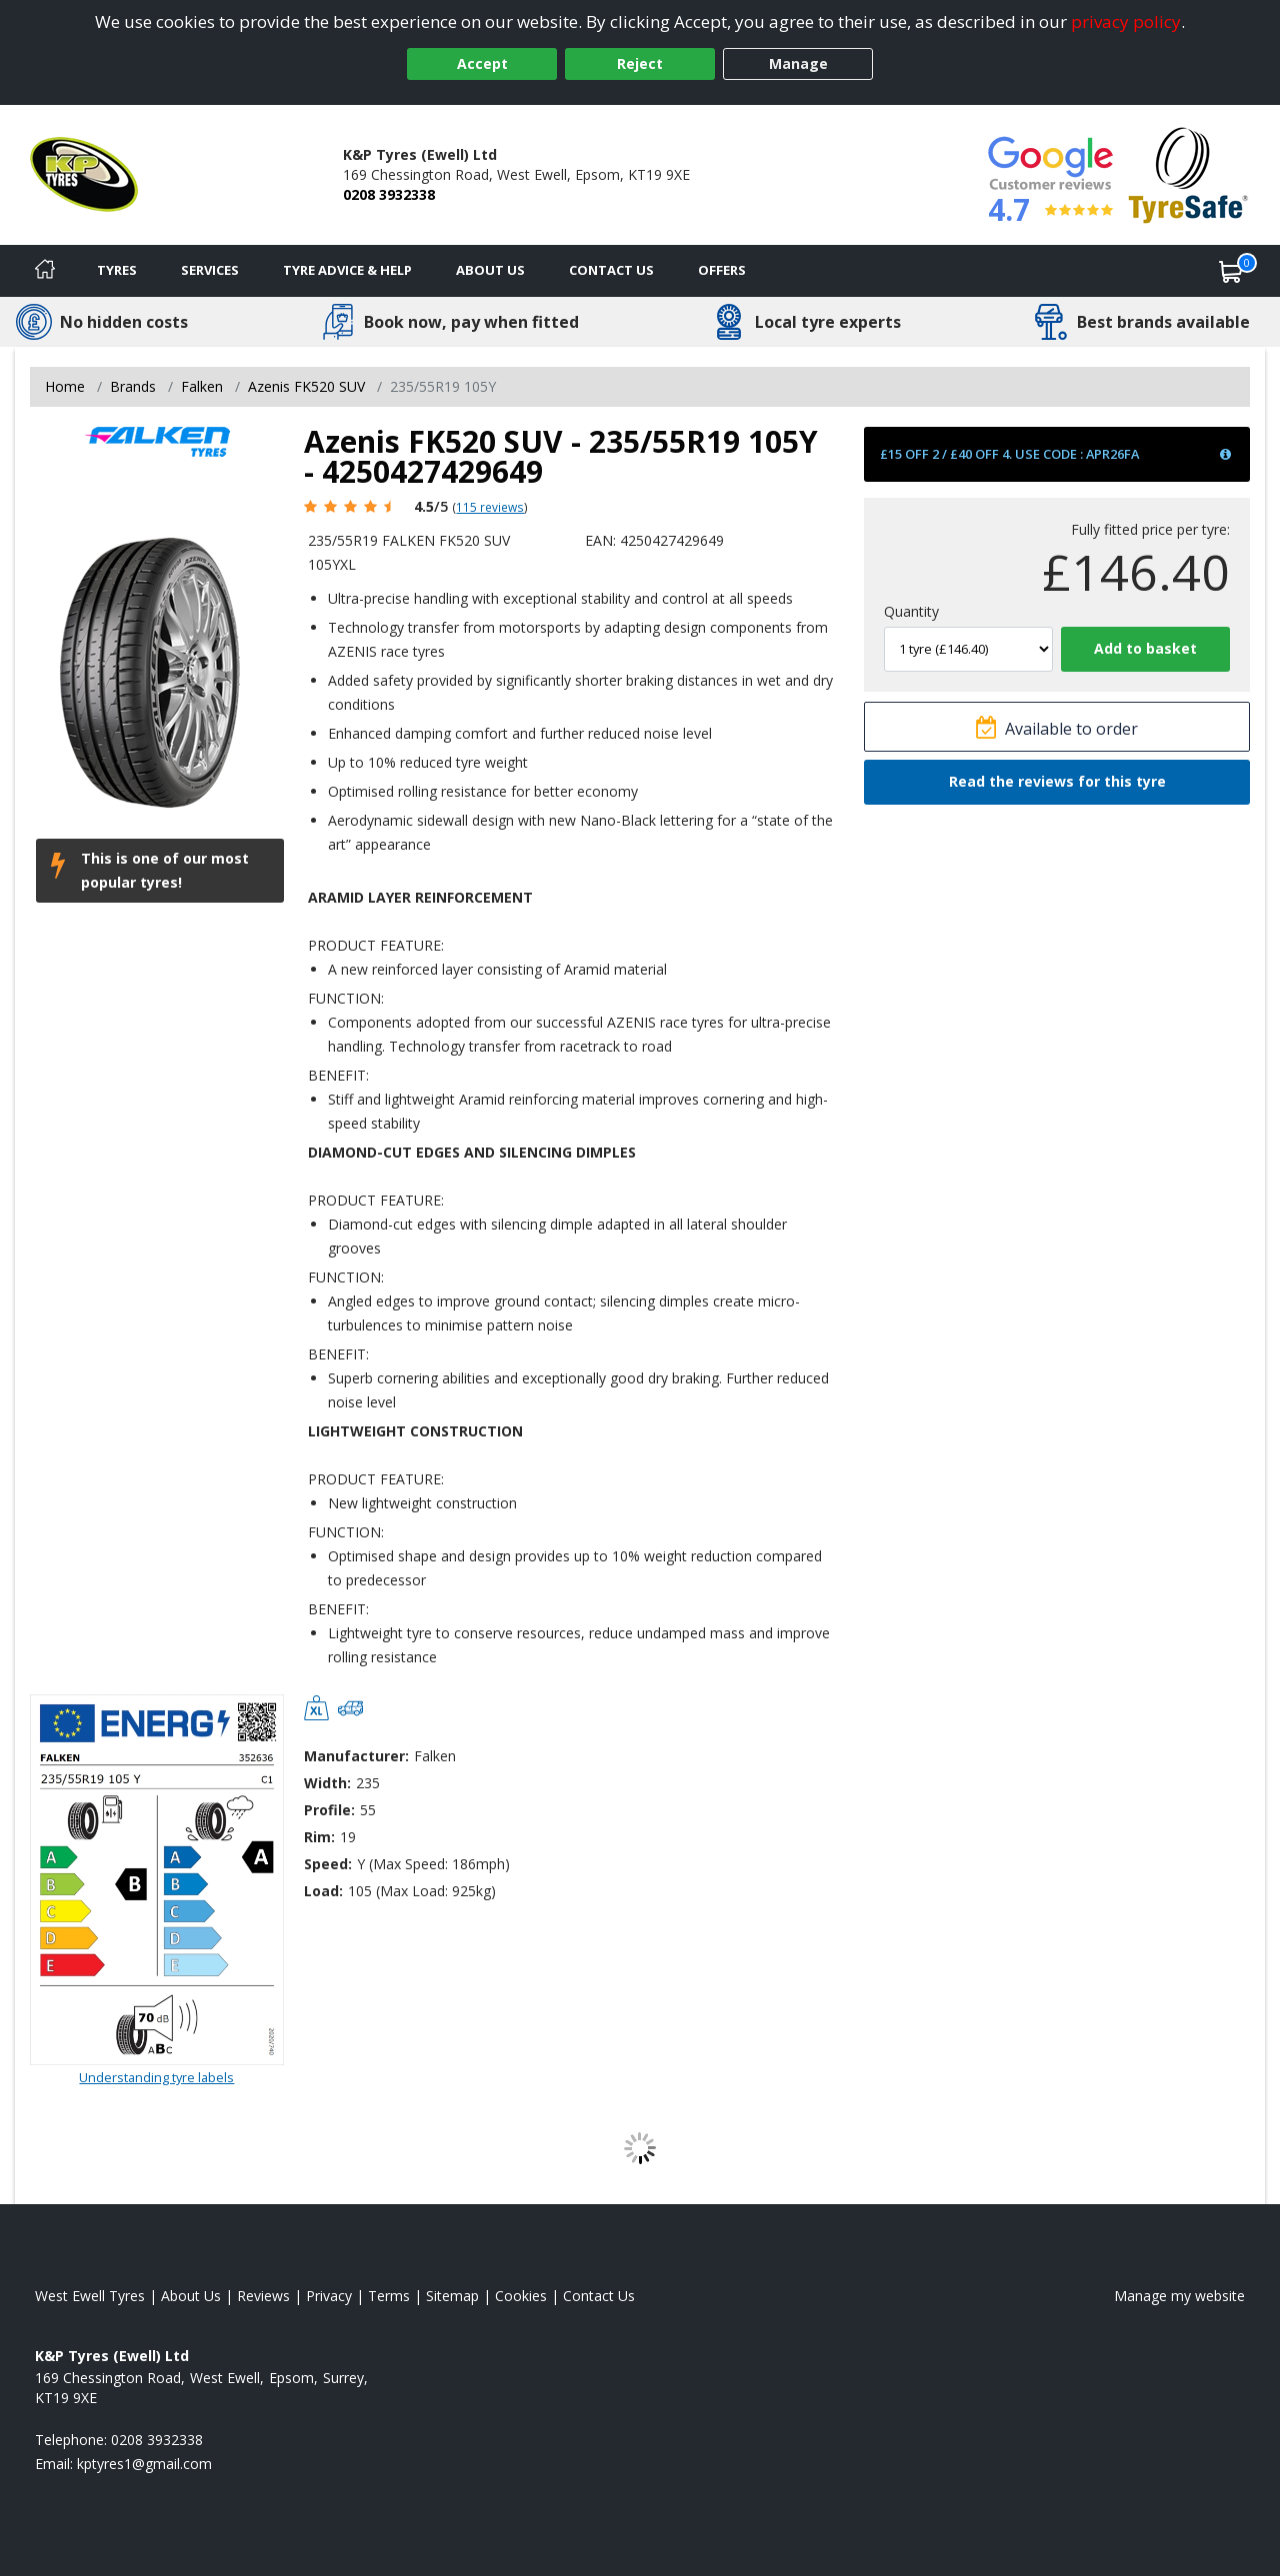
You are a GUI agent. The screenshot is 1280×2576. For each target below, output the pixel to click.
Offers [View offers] (722, 270)
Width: (327, 1782)
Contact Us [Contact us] (611, 270)
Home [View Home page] (65, 386)
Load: (323, 1890)
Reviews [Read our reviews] (263, 2295)
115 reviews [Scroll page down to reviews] (490, 507)
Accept (482, 63)
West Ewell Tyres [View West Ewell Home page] (90, 2295)
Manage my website (1179, 2295)
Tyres (117, 270)
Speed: (328, 1863)
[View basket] (1231, 271)
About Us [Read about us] (191, 2295)
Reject (640, 63)
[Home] (45, 271)
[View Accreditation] (1188, 173)
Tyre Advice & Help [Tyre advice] (347, 270)
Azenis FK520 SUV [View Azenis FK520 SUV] (306, 386)
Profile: (329, 1809)
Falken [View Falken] (202, 386)
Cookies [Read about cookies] (521, 2295)
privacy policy (1126, 21)
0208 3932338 (389, 194)
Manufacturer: (356, 1755)
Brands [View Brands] (133, 386)
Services (210, 270)
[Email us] (144, 2463)
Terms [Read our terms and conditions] (389, 2295)
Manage (798, 63)
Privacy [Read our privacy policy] (329, 2295)
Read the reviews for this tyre (1057, 781)
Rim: (319, 1836)
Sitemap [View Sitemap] (452, 2295)
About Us (490, 270)
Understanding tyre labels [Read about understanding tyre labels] (156, 2077)
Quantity (911, 611)
